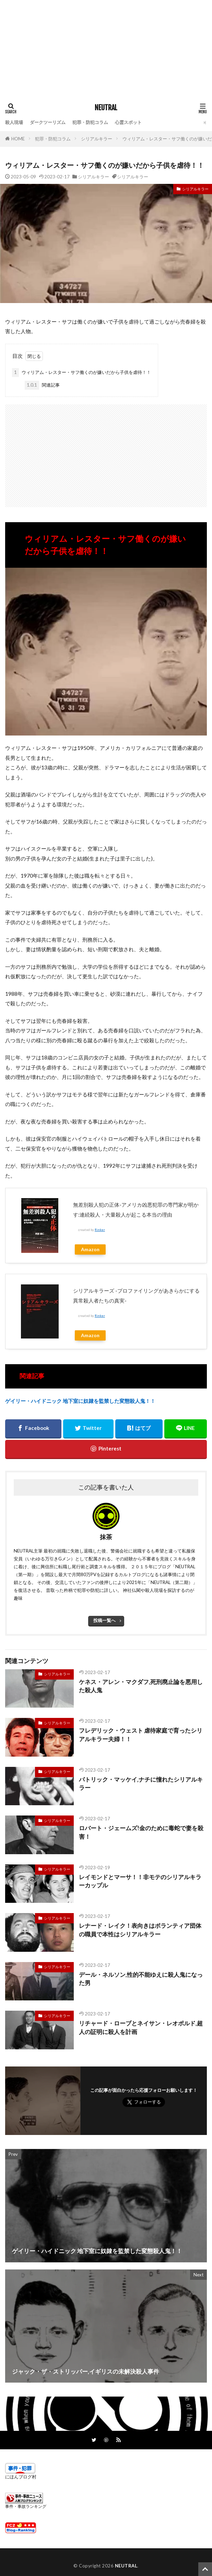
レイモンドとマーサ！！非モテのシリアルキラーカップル (140, 1881)
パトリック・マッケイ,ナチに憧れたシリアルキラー (141, 1784)
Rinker (100, 1230)
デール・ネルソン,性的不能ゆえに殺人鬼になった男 (141, 1979)
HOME (18, 138)
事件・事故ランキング (25, 2506)
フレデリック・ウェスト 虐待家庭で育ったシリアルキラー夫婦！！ (140, 1735)
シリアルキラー (96, 138)
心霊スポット (128, 122)
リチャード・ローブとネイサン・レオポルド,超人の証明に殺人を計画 (141, 2027)
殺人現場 (14, 122)
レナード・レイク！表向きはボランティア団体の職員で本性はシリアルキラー (140, 1930)
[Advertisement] (106, 48)
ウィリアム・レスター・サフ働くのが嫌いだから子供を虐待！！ (81, 372)
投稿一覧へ (104, 1620)
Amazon (90, 1249)
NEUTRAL (106, 107)
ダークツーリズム (48, 122)
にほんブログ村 (20, 2476)
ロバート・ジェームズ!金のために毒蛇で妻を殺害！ (141, 1832)
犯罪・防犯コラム (90, 122)
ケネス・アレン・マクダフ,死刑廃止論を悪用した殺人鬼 (141, 1686)
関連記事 (42, 385)
